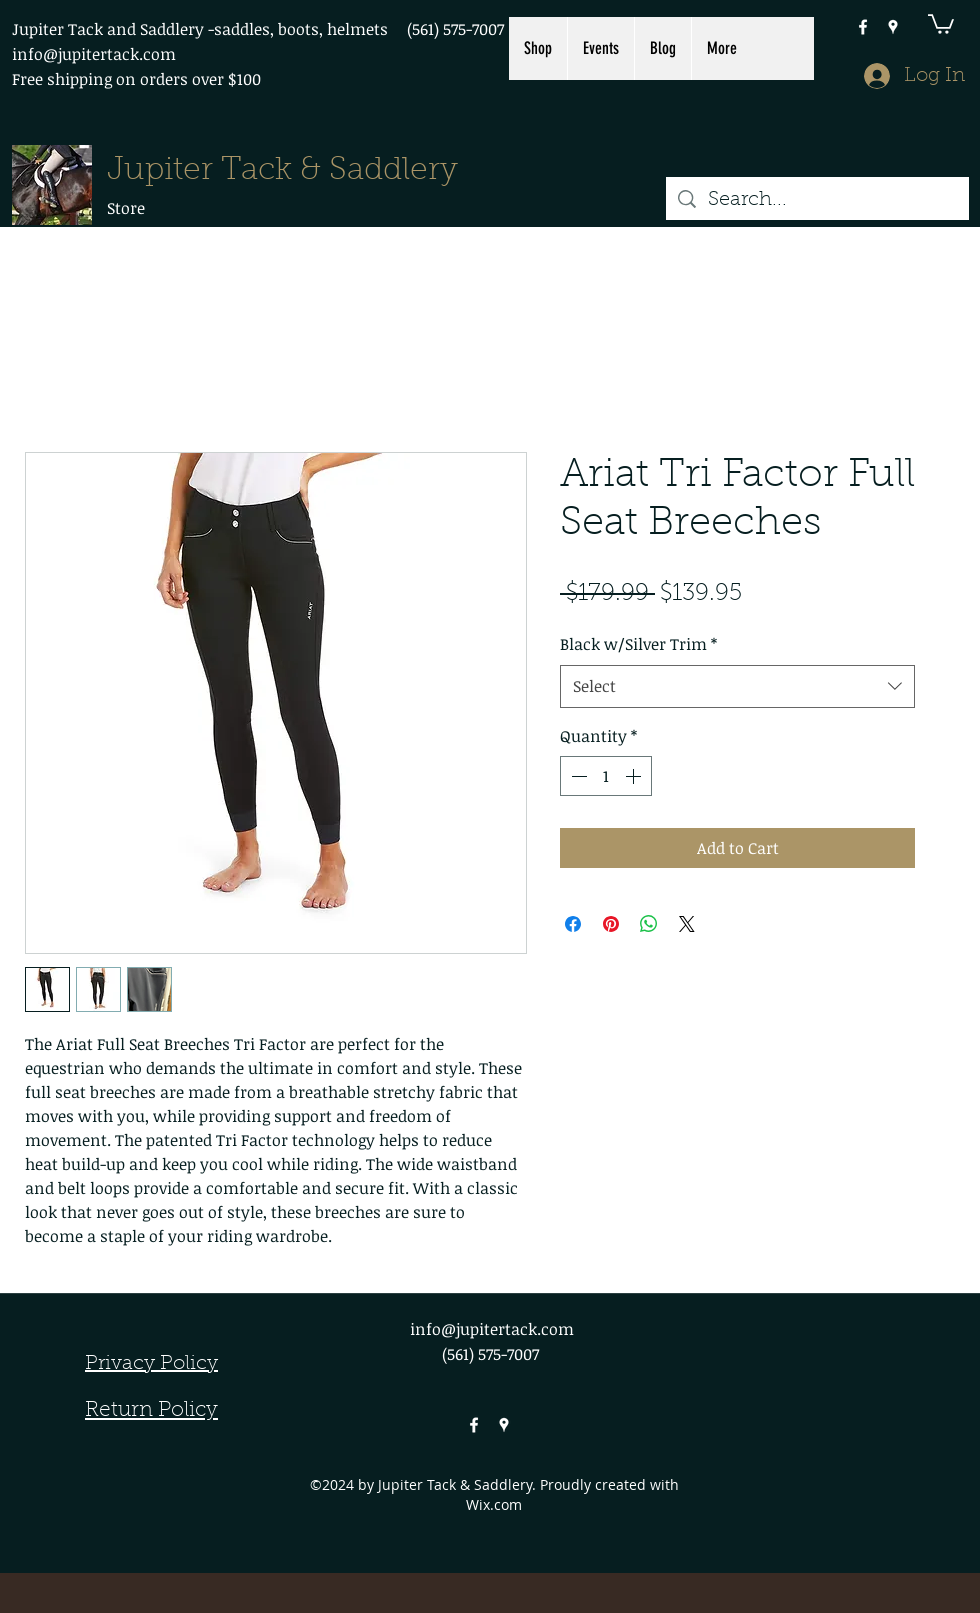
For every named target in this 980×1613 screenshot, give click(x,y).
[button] (941, 23)
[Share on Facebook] (573, 924)
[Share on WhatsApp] (649, 924)
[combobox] (737, 686)
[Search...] (817, 200)
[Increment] (635, 776)
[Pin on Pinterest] (611, 924)
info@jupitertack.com (94, 54)
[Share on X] (687, 924)
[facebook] (863, 27)
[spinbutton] (606, 776)
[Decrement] (577, 776)
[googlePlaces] (893, 27)
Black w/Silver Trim (638, 644)
